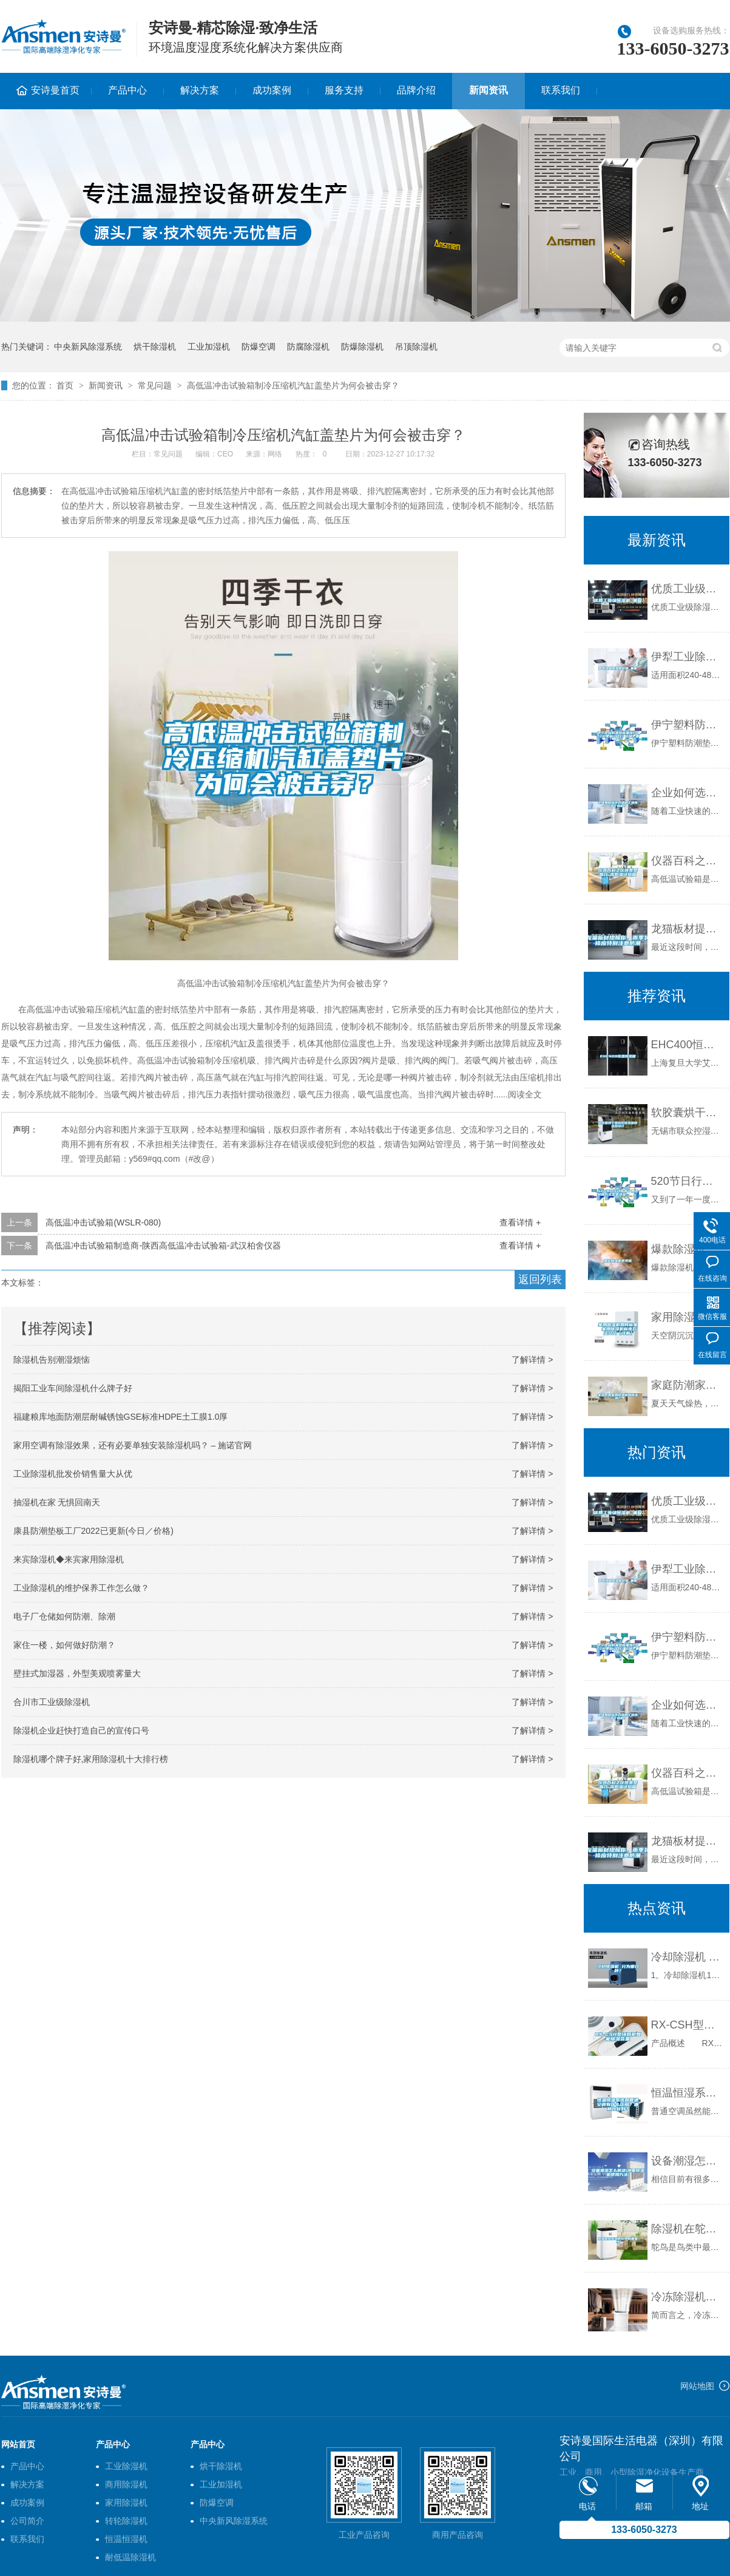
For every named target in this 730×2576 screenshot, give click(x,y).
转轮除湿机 (126, 2521)
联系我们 (560, 90)
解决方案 (199, 90)
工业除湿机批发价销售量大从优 (72, 1474)
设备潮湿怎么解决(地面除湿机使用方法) (687, 2161)
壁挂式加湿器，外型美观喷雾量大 (77, 1673)
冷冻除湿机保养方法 (687, 2297)
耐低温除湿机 (130, 2557)
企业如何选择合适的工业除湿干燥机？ (687, 793)
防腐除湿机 (308, 346)
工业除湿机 (126, 2466)
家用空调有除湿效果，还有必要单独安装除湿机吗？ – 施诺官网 (132, 1445)
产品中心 (127, 90)
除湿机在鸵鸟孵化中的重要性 (687, 2229)
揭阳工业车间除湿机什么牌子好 (72, 1388)
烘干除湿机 (154, 346)
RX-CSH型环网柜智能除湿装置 (687, 2025)
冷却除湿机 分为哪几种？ (687, 1957)
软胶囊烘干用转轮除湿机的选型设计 (687, 1113)
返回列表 (540, 1279)
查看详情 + (520, 1222)
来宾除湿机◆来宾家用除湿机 (68, 1559)
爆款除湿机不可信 (687, 1249)
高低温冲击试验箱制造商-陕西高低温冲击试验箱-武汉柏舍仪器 (163, 1245)
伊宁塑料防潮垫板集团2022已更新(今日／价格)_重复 (687, 725)
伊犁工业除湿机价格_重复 (687, 657)
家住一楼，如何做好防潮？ (64, 1645)
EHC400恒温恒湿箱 (687, 1045)
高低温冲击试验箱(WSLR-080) (103, 1222)
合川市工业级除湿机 (51, 1702)
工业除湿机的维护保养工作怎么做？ (81, 1588)
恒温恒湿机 (126, 2539)
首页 (64, 385)
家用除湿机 (126, 2502)
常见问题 (155, 385)
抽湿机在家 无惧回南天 (57, 1502)
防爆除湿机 (362, 346)
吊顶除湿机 (416, 346)
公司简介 (27, 2521)
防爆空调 (258, 346)
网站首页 (18, 2444)
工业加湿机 (209, 346)
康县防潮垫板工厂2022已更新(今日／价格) (93, 1531)
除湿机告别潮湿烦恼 (51, 1359)
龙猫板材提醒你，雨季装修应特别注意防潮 (687, 929)
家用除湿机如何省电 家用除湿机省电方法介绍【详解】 (687, 1317)
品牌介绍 (416, 90)
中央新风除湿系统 (88, 346)
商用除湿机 (126, 2484)
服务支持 (344, 90)
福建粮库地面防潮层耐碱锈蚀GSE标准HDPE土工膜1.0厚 (120, 1417)
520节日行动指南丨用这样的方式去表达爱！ (687, 1181)
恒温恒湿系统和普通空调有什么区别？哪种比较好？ (687, 2093)
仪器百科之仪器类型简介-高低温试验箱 (687, 861)
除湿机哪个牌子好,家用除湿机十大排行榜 (91, 1759)
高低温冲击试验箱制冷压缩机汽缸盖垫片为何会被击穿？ (293, 385)
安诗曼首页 (55, 90)
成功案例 (271, 90)
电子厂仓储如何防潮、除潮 (64, 1616)
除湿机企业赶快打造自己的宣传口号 (81, 1730)
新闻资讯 (488, 90)
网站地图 (697, 2386)
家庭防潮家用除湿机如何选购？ (687, 1385)
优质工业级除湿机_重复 (687, 589)
